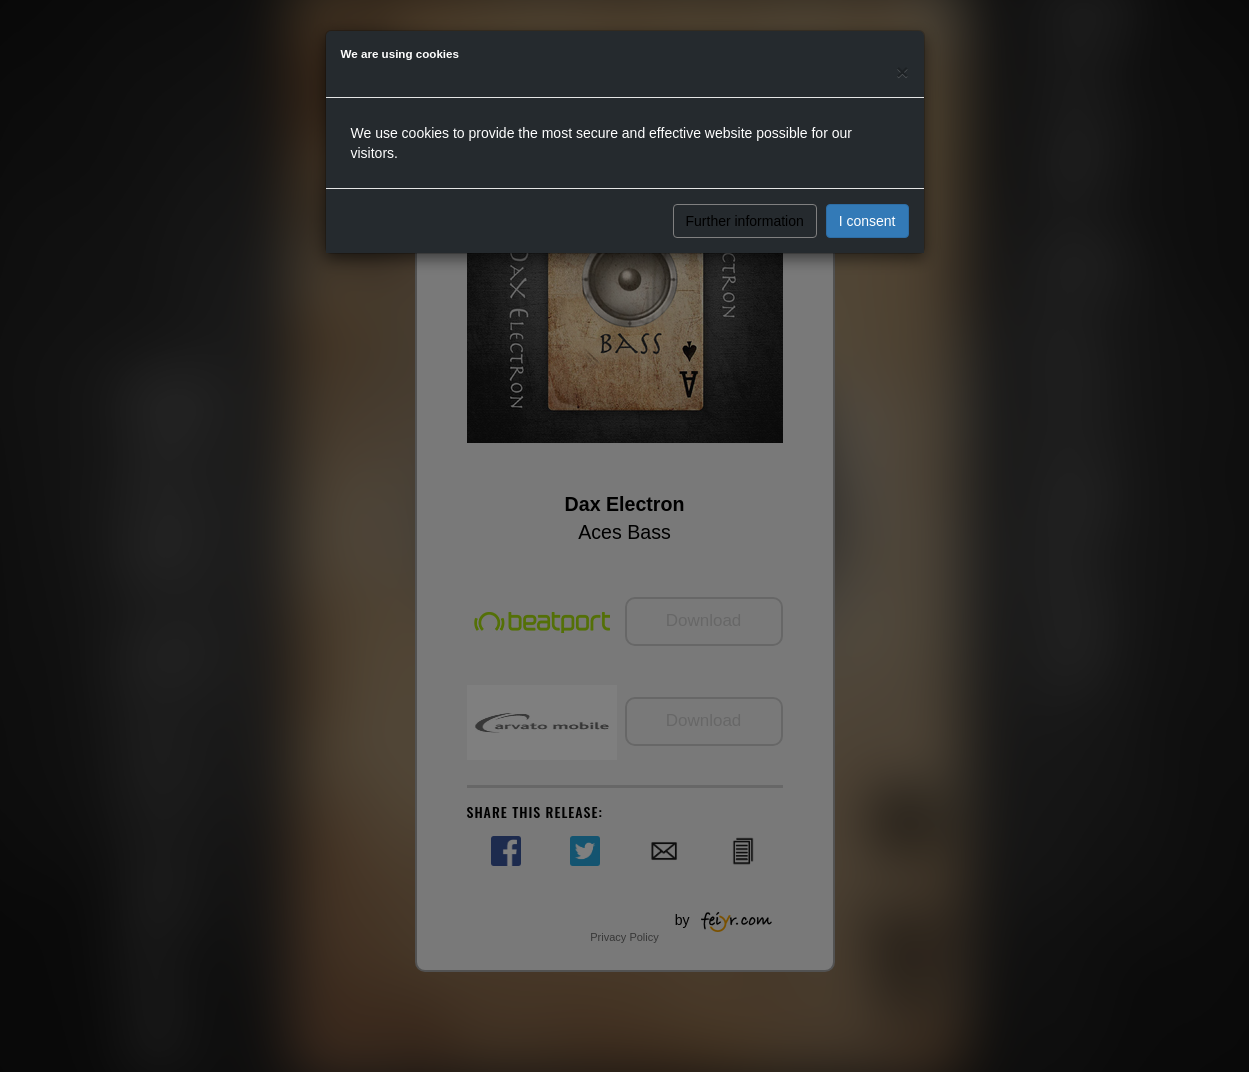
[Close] (902, 71)
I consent (867, 221)
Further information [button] (745, 221)
